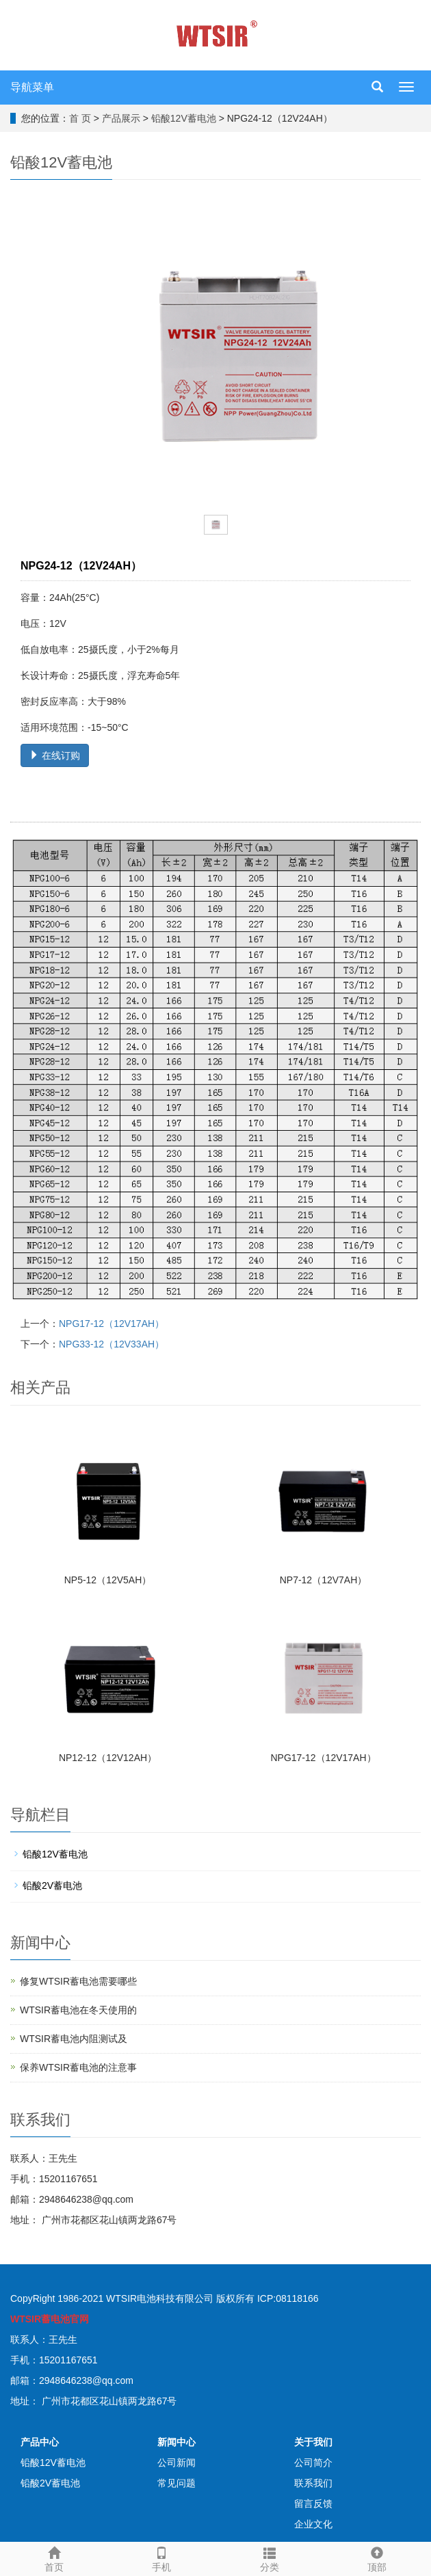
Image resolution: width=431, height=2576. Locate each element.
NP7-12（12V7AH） (323, 1579)
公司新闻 (176, 2462)
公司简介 (313, 2462)
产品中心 (40, 2442)
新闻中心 (176, 2442)
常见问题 (176, 2483)
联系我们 (313, 2483)
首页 (54, 2558)
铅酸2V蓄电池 (52, 1885)
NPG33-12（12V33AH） (111, 1344)
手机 (162, 2558)
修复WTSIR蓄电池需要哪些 (78, 1981)
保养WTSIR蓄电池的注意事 (78, 2067)
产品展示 (121, 118)
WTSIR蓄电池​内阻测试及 (73, 2038)
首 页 (80, 118)
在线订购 (54, 755)
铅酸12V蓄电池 (183, 118)
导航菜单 (32, 87)
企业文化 (313, 2524)
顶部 (378, 2558)
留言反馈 (313, 2503)
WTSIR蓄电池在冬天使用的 (78, 2009)
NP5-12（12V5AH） (108, 1579)
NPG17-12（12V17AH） (111, 1323)
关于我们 (313, 2442)
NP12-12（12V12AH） (108, 1757)
